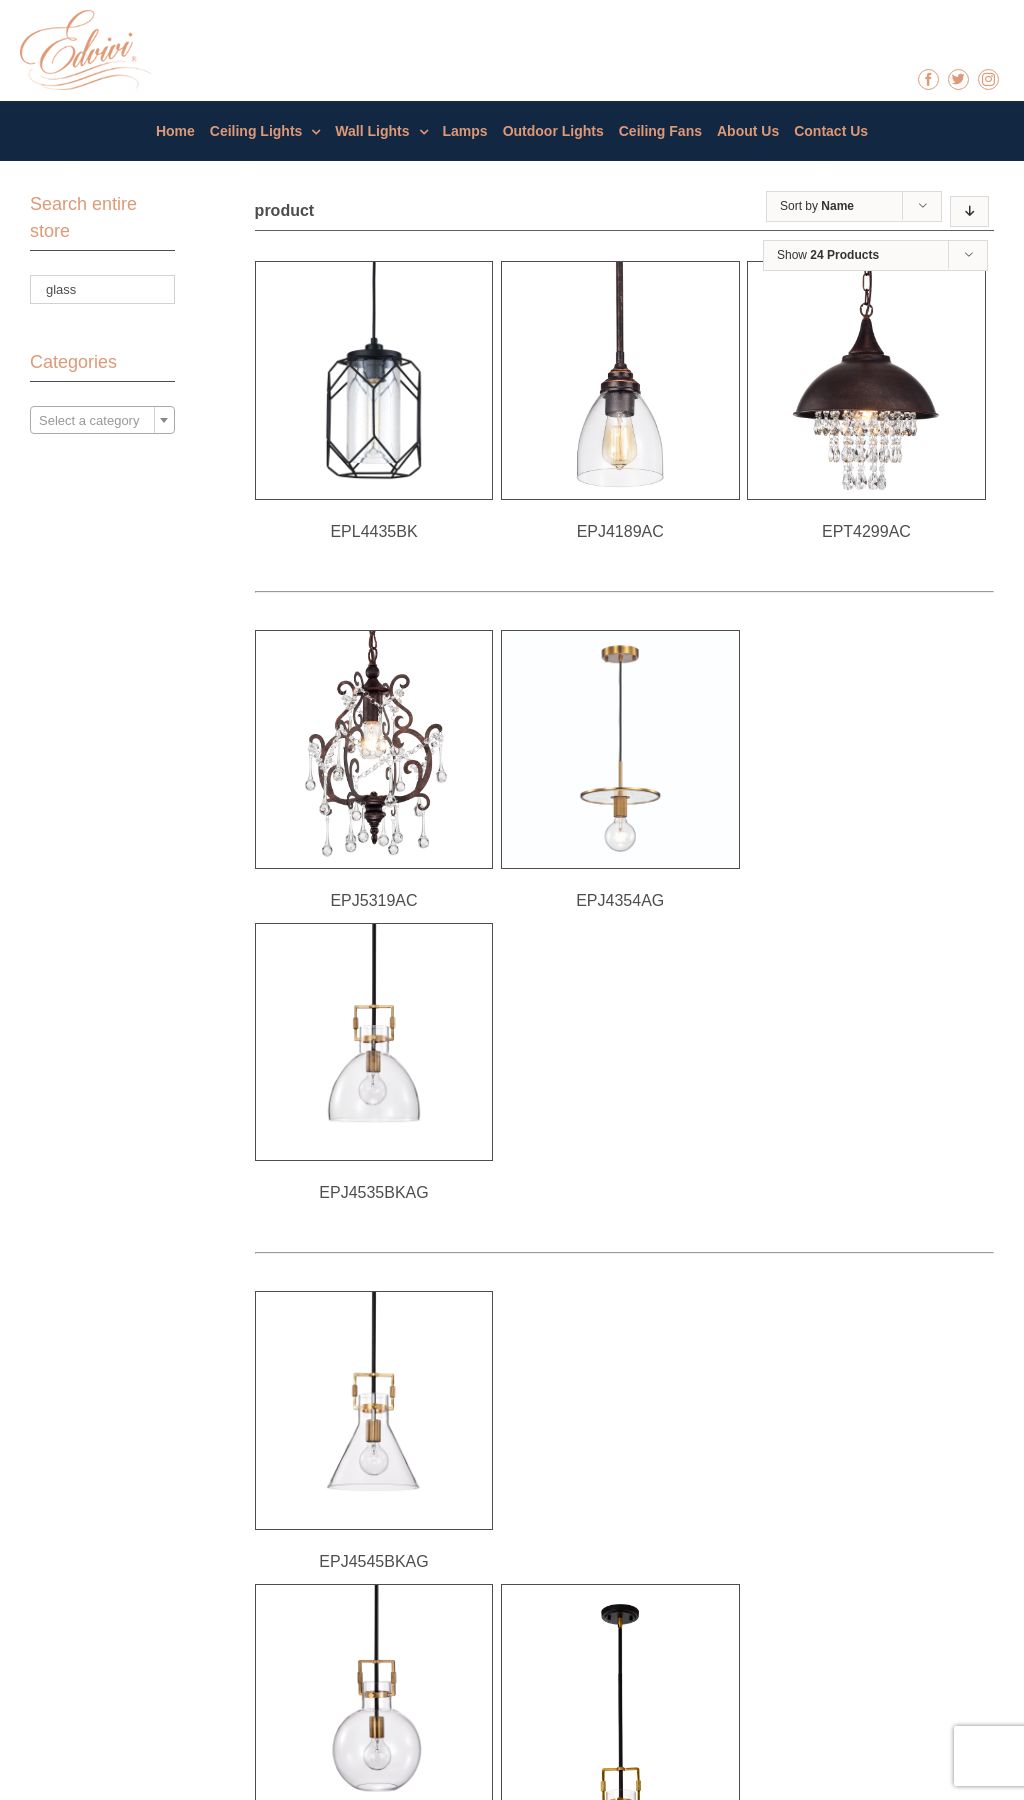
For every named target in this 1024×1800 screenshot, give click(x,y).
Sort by (817, 206)
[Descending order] (969, 211)
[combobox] (102, 420)
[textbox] (102, 421)
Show (828, 255)
